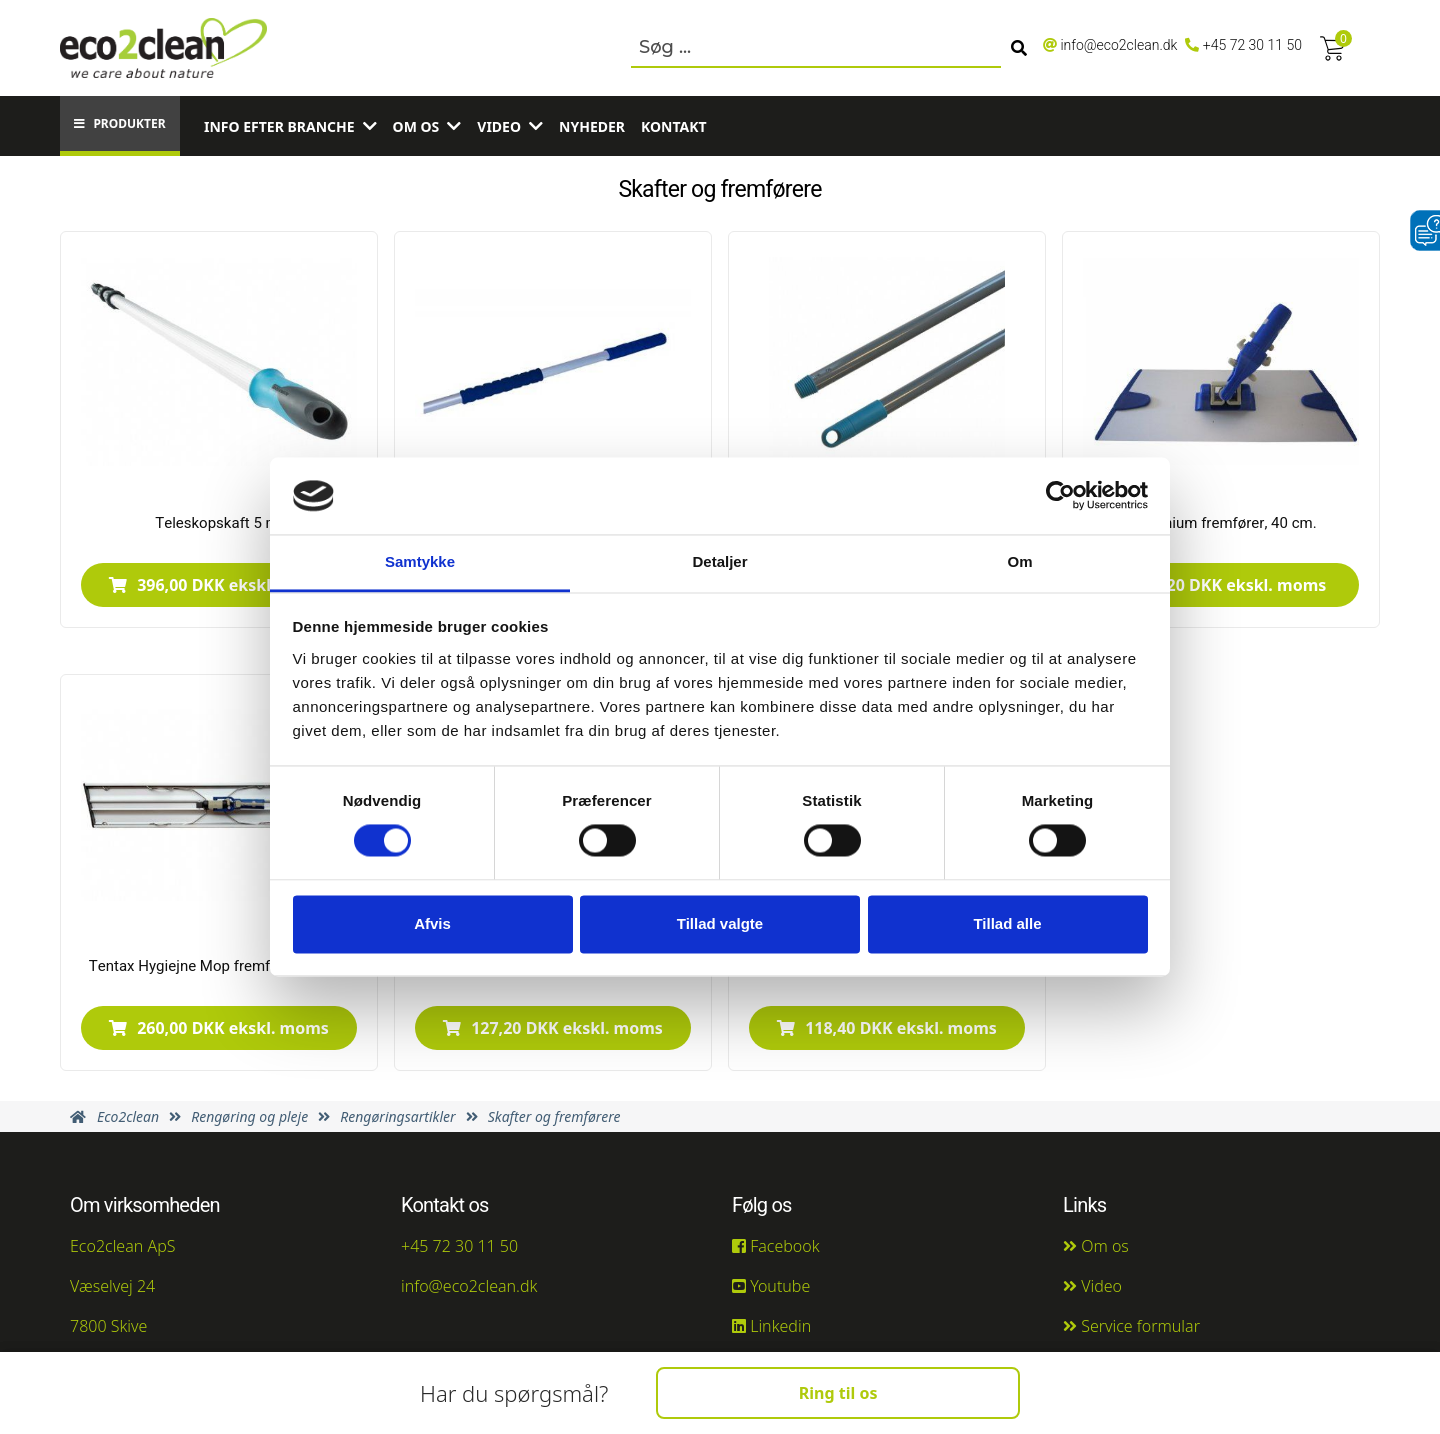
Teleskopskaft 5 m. (218, 523)
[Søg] (1019, 48)
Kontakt (674, 126)
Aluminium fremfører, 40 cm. (1220, 523)
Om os (416, 126)
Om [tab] (1019, 561)
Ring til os (838, 1393)
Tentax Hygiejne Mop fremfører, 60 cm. (219, 966)
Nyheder (592, 126)
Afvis (432, 923)
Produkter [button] (119, 123)
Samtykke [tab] (420, 561)
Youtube (771, 1286)
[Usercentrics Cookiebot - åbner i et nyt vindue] (1060, 496)
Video (499, 126)
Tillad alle (1007, 923)
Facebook (776, 1246)
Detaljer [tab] (719, 561)
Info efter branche (279, 126)
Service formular (1131, 1326)
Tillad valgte (720, 923)
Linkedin (771, 1326)
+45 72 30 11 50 (1252, 45)
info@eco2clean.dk (1118, 45)
